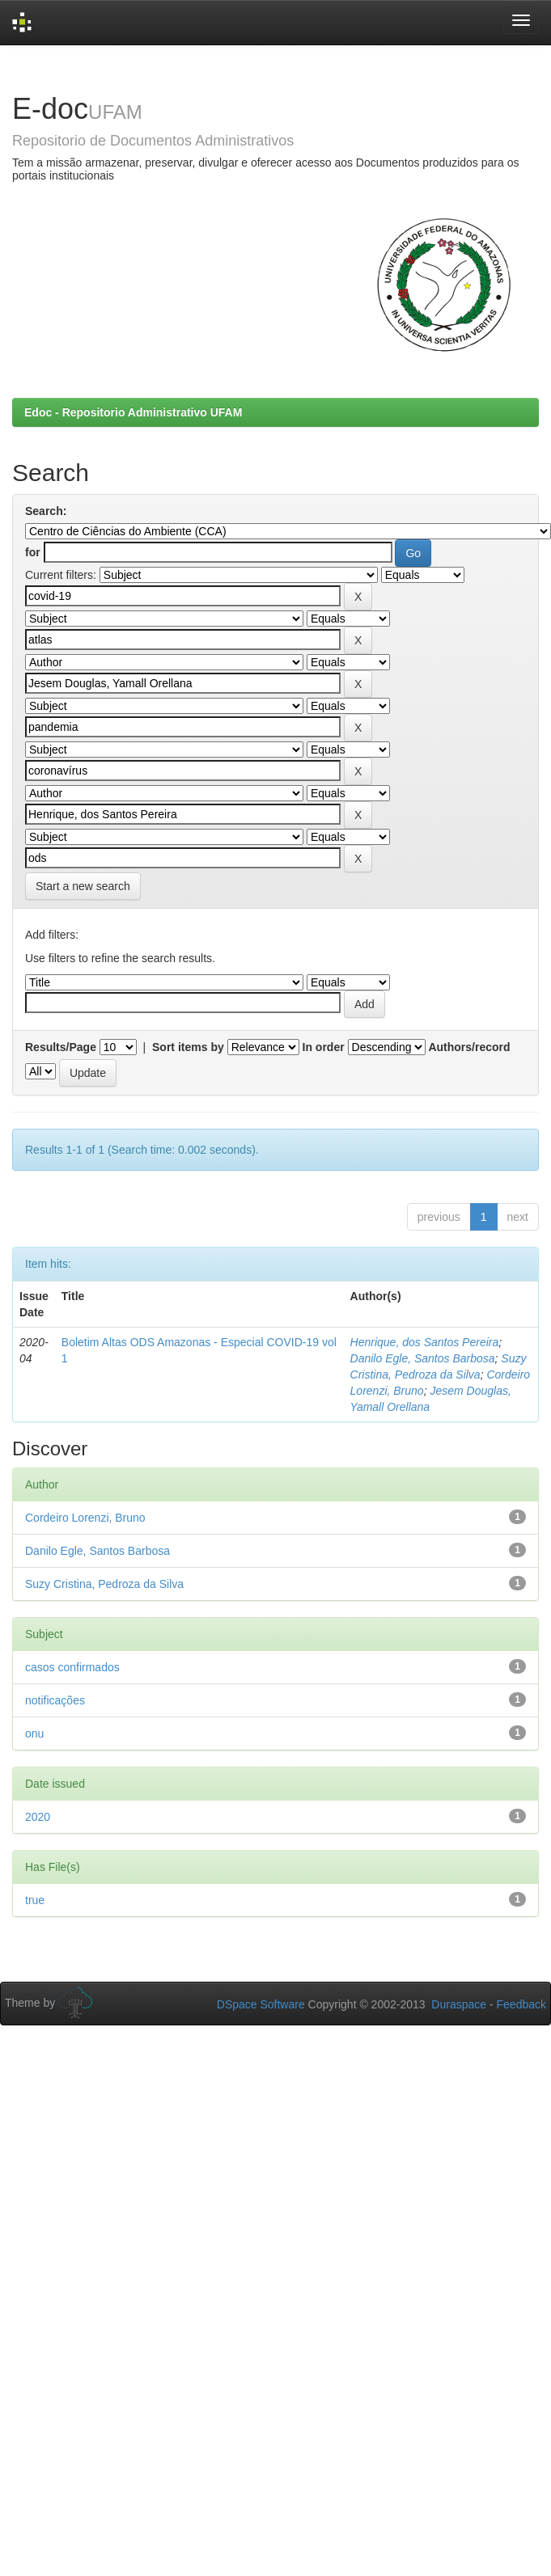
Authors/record (469, 1047)
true (35, 1900)
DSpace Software (261, 2004)
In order (324, 1047)
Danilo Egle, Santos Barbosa (422, 1358)
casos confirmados (72, 1667)
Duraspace (458, 2004)
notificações (55, 1700)
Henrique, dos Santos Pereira (424, 1342)
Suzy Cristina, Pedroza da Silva (104, 1583)
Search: (45, 511)
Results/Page (60, 1047)
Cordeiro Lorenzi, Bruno (85, 1517)
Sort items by (188, 1047)
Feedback (521, 2004)
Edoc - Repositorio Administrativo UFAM (133, 412)
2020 (37, 1816)
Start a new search (83, 886)
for (32, 552)
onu (34, 1733)
